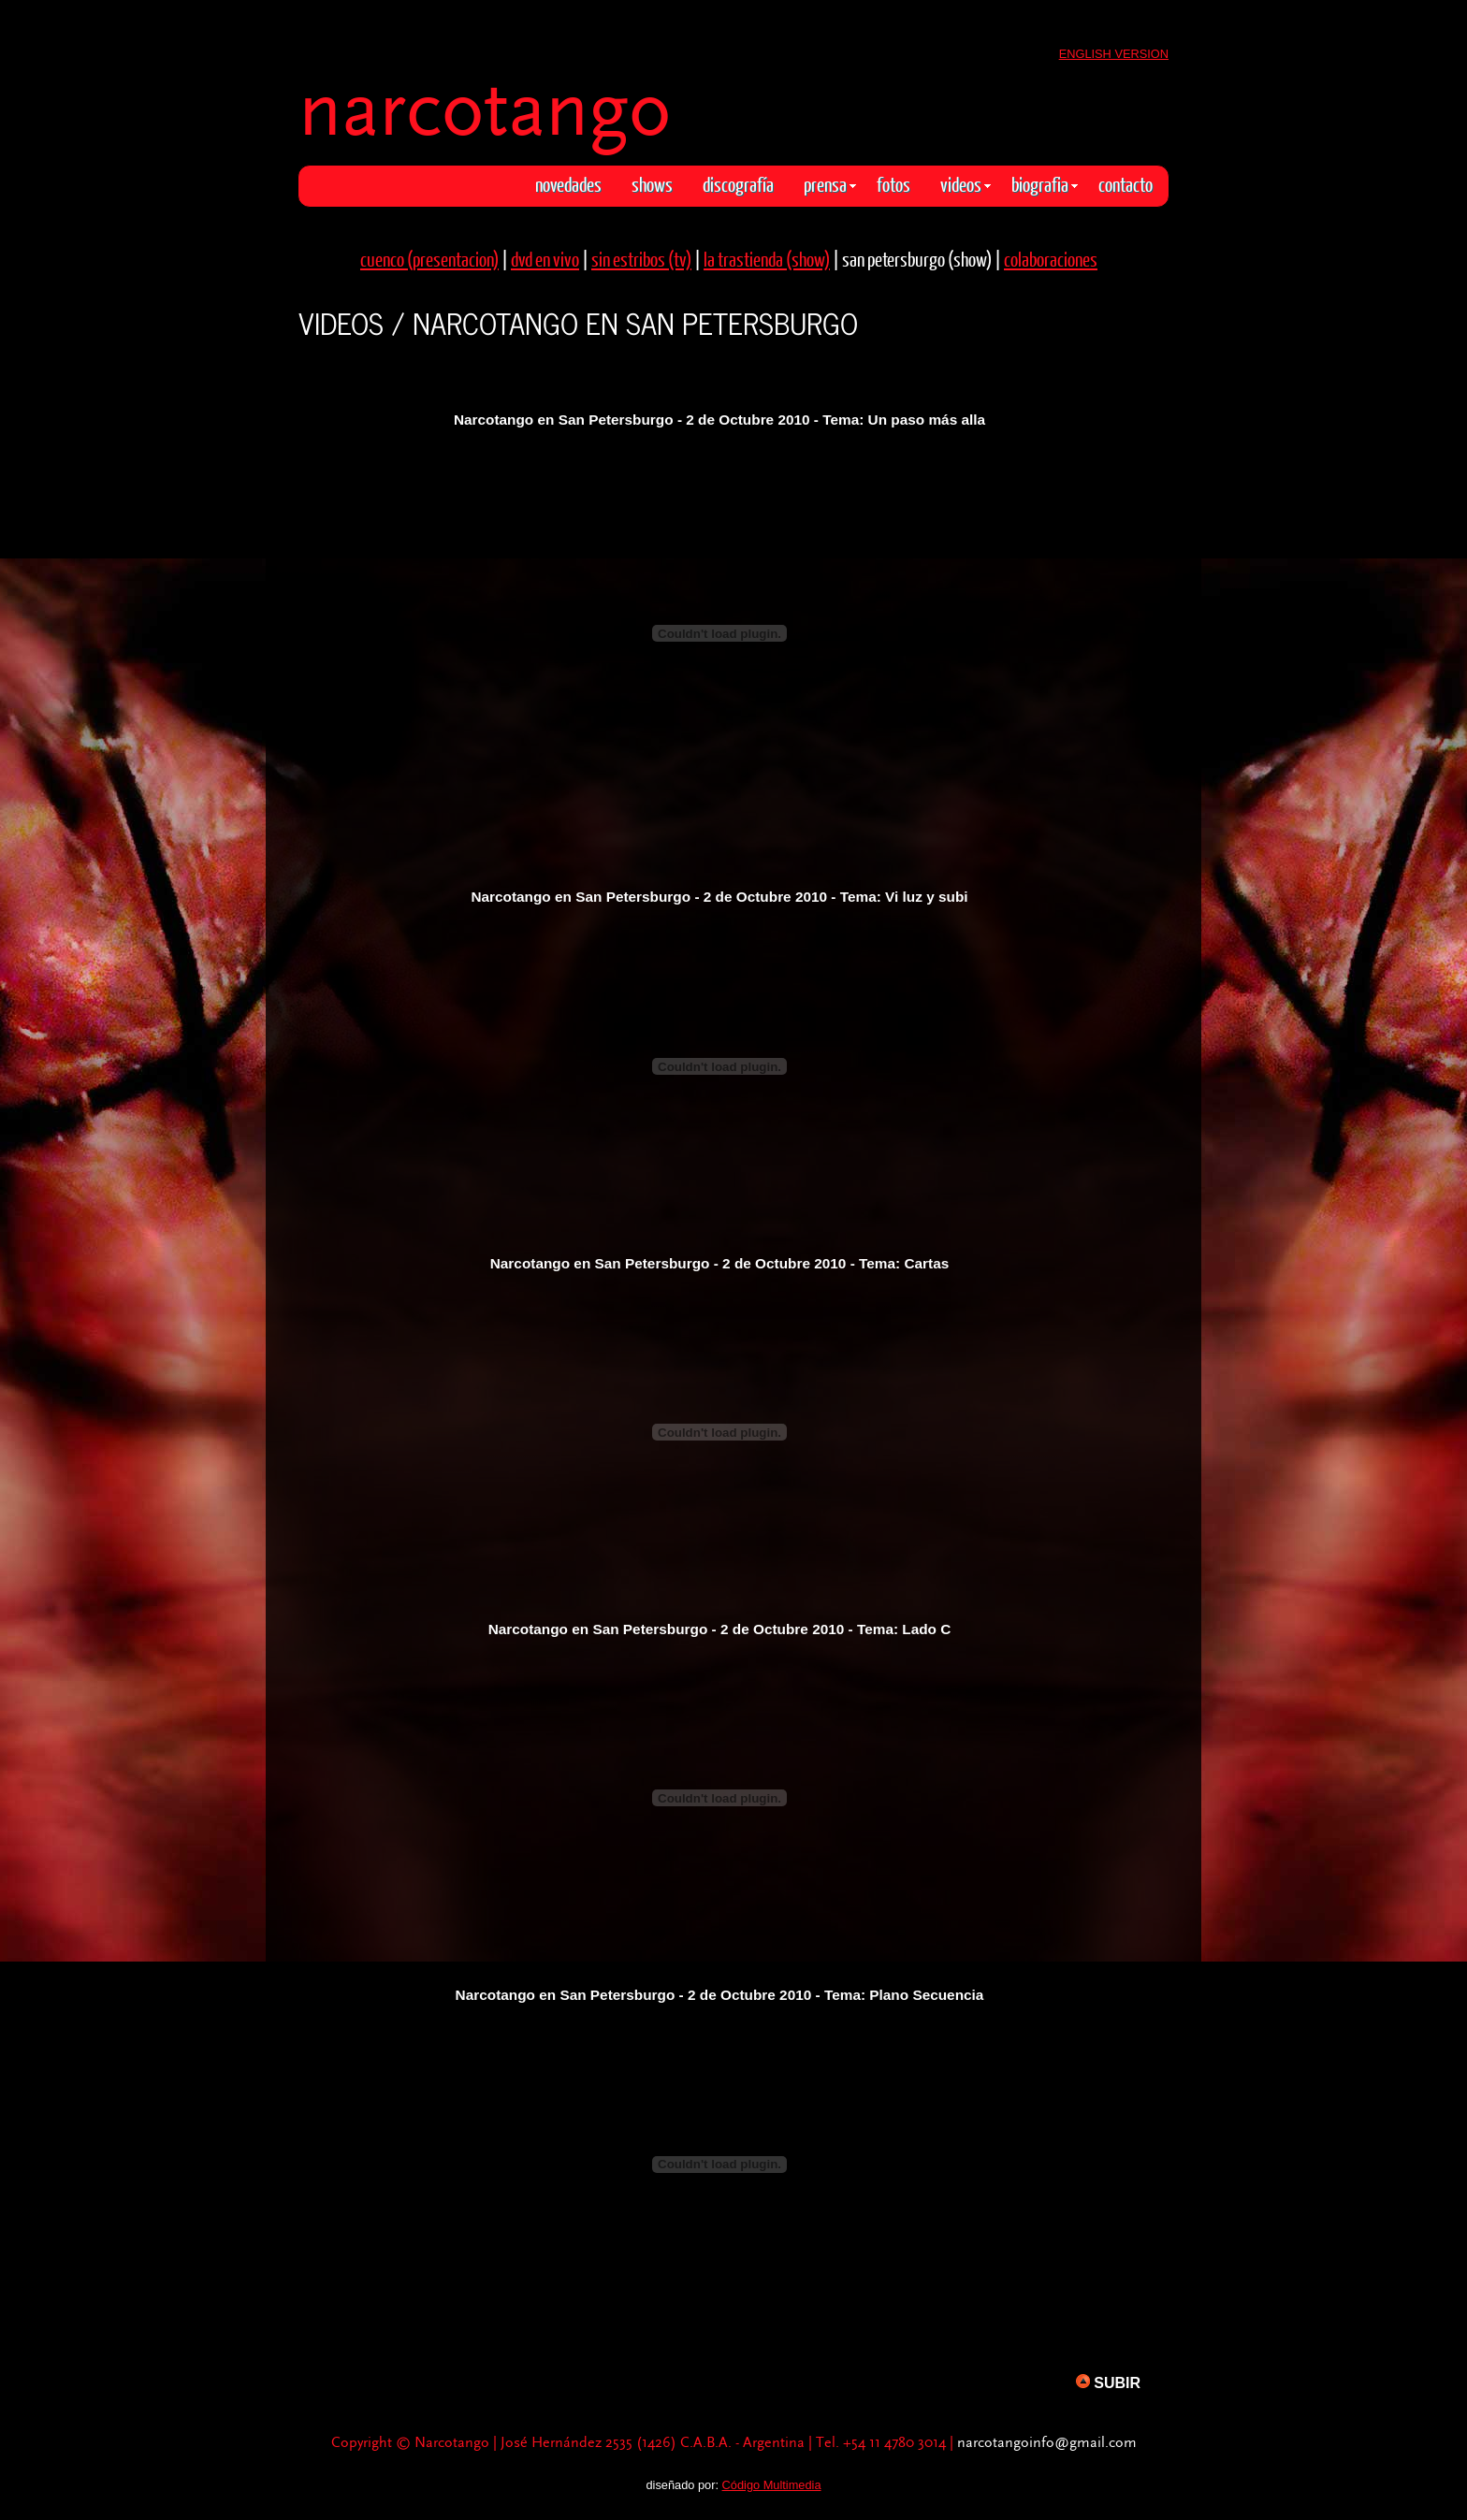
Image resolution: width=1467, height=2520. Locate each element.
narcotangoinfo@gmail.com (1047, 2443)
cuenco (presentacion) (429, 258)
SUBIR (1108, 2382)
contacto (1125, 184)
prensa (830, 184)
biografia (1044, 184)
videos (965, 184)
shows (652, 184)
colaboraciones (1050, 258)
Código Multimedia (771, 2485)
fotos (893, 184)
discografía (738, 184)
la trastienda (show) (767, 258)
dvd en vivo (545, 258)
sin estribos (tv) (641, 258)
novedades (568, 184)
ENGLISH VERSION (1114, 54)
